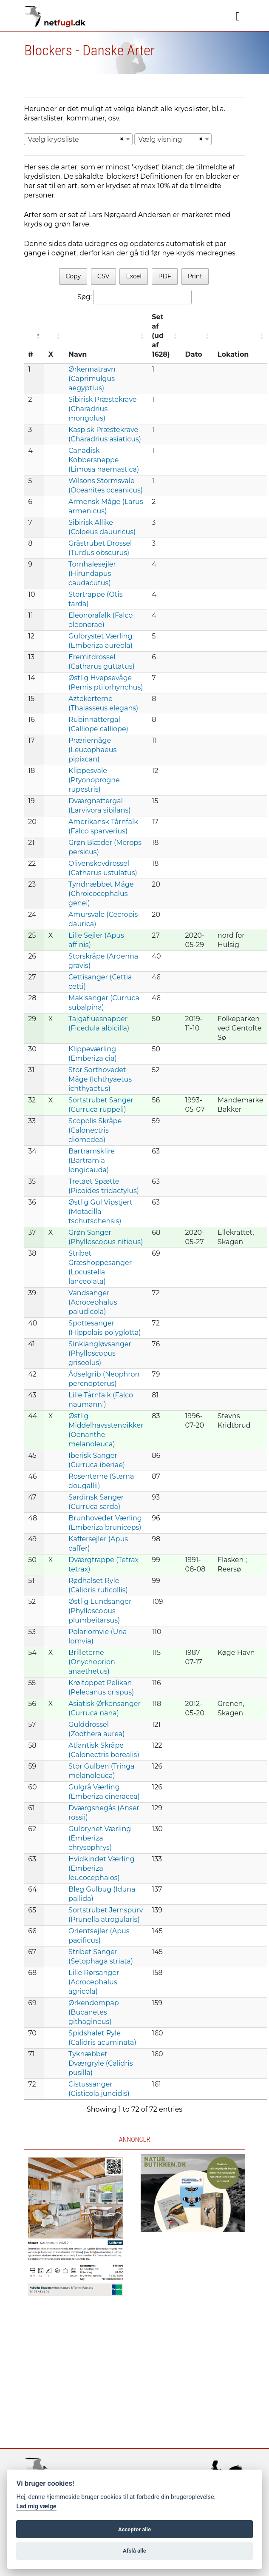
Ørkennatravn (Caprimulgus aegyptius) (92, 378)
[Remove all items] (120, 139)
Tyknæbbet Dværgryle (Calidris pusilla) (100, 2063)
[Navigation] (238, 17)
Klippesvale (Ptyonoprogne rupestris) (94, 780)
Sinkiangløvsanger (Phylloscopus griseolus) (99, 1353)
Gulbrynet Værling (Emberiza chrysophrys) (99, 1838)
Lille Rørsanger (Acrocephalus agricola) (93, 1982)
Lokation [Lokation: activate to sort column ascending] (233, 354)
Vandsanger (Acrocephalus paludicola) (92, 1302)
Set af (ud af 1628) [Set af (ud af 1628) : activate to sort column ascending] (161, 335)
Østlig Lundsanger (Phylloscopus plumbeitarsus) (99, 1610)
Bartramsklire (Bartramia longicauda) (91, 1160)
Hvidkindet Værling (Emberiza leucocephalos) (101, 1868)
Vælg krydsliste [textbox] (53, 139)
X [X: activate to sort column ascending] (50, 354)
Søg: (134, 297)
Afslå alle (134, 2550)
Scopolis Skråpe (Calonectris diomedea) (95, 1130)
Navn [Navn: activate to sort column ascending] (77, 354)
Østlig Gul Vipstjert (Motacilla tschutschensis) (100, 1211)
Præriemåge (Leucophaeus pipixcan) (92, 749)
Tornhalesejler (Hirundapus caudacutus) (92, 573)
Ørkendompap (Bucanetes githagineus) (93, 2012)
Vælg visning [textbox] (160, 139)
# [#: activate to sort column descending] (30, 354)
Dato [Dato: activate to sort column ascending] (193, 354)
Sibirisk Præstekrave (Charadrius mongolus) (102, 408)
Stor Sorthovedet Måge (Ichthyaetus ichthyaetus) (100, 1079)
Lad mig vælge (36, 2506)
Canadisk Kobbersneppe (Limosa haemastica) (103, 460)
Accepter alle (134, 2529)
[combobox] (78, 139)
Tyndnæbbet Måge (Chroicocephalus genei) (101, 893)
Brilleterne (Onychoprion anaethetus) (91, 1662)
